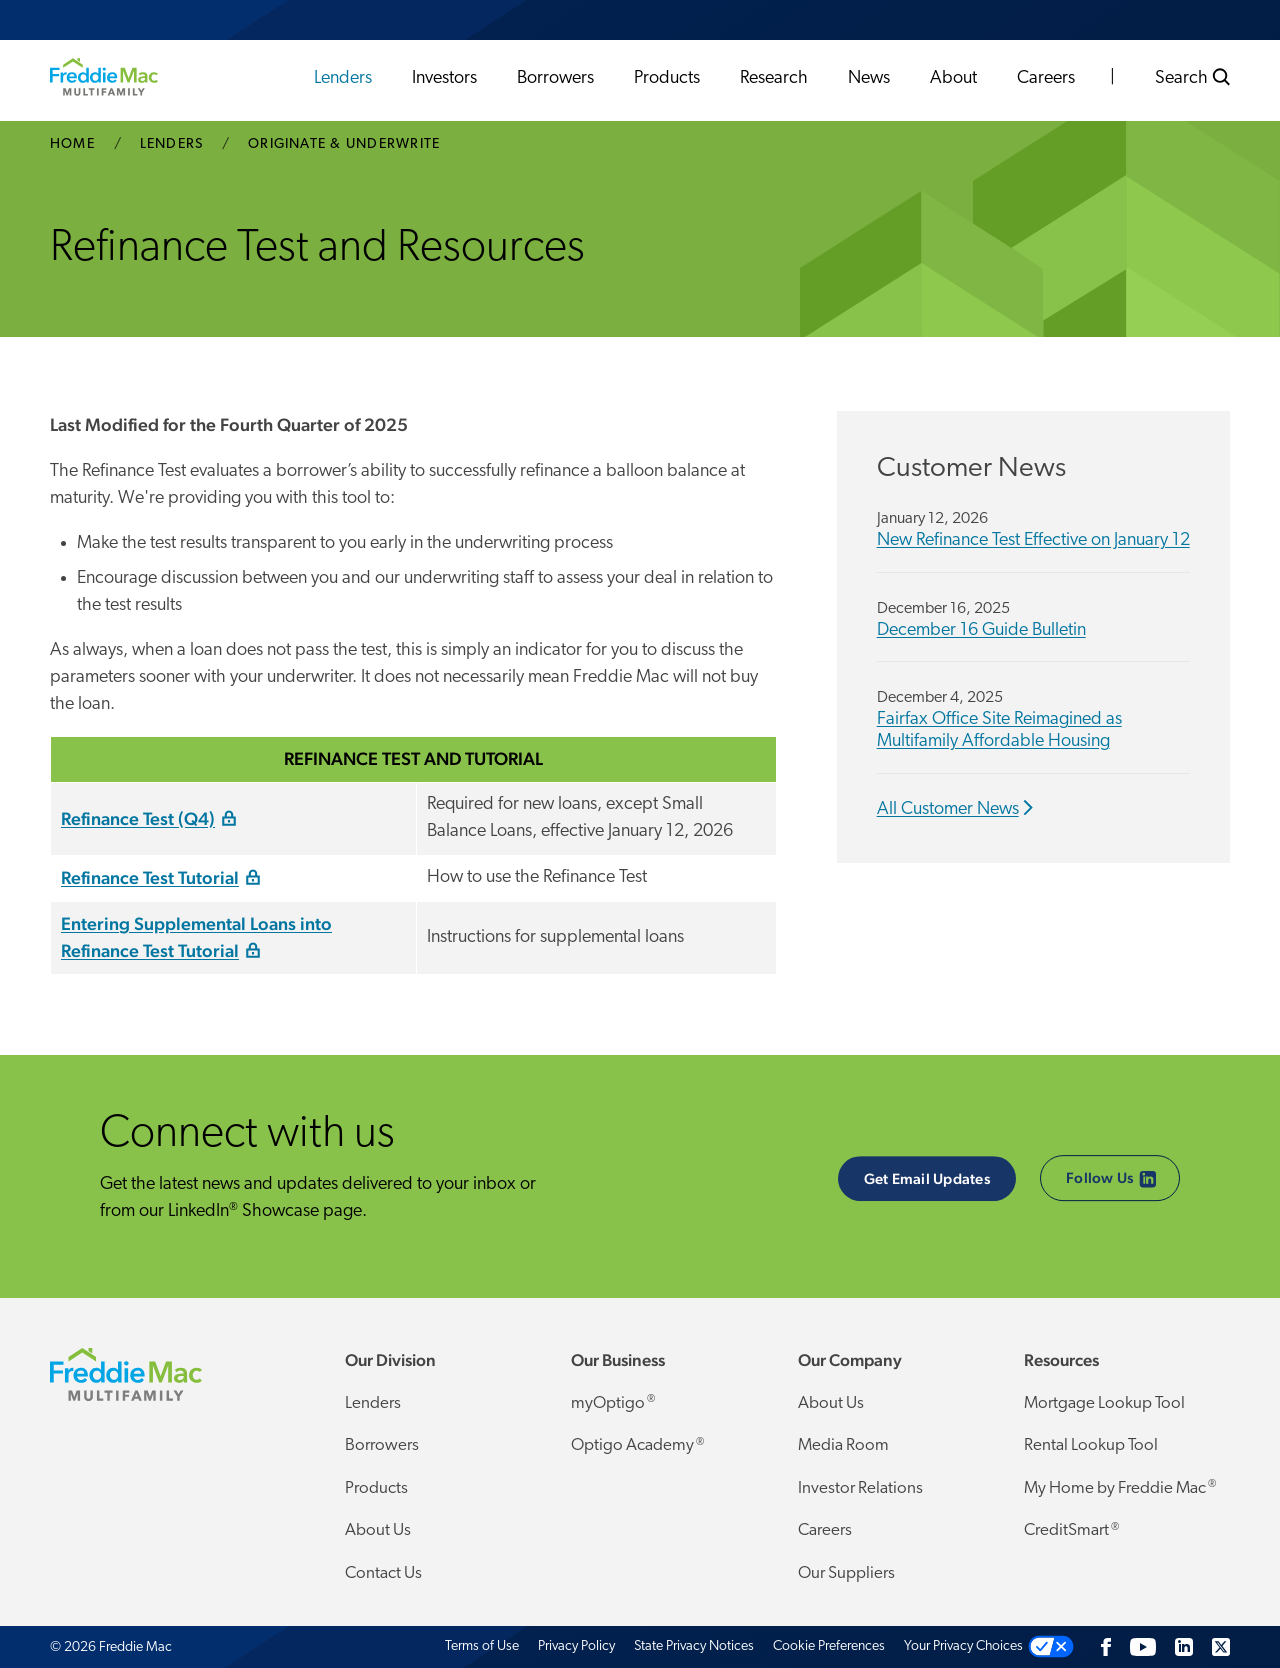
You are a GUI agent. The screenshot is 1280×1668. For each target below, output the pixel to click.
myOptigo (613, 1403)
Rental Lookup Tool (1091, 1445)
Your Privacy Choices (963, 1646)
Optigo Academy (637, 1446)
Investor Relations (860, 1488)
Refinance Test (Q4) (138, 818)
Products (667, 78)
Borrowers (555, 78)
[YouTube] (1143, 1646)
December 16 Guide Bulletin (981, 630)
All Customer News (948, 809)
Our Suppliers (846, 1573)
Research (774, 78)
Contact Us (383, 1573)
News (869, 78)
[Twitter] (1221, 1646)
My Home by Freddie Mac (1120, 1488)
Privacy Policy (576, 1646)
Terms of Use (482, 1646)
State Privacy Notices (694, 1646)
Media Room (843, 1445)
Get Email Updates (927, 1178)
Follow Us (1111, 1179)
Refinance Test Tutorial (150, 877)
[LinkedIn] (1184, 1646)
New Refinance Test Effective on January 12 (1033, 540)
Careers (1046, 78)
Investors (444, 78)
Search (1192, 78)
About (953, 78)
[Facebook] (1106, 1646)
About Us (378, 1530)
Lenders (343, 78)
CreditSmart (1071, 1531)
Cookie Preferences (829, 1646)
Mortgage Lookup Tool (1104, 1403)
